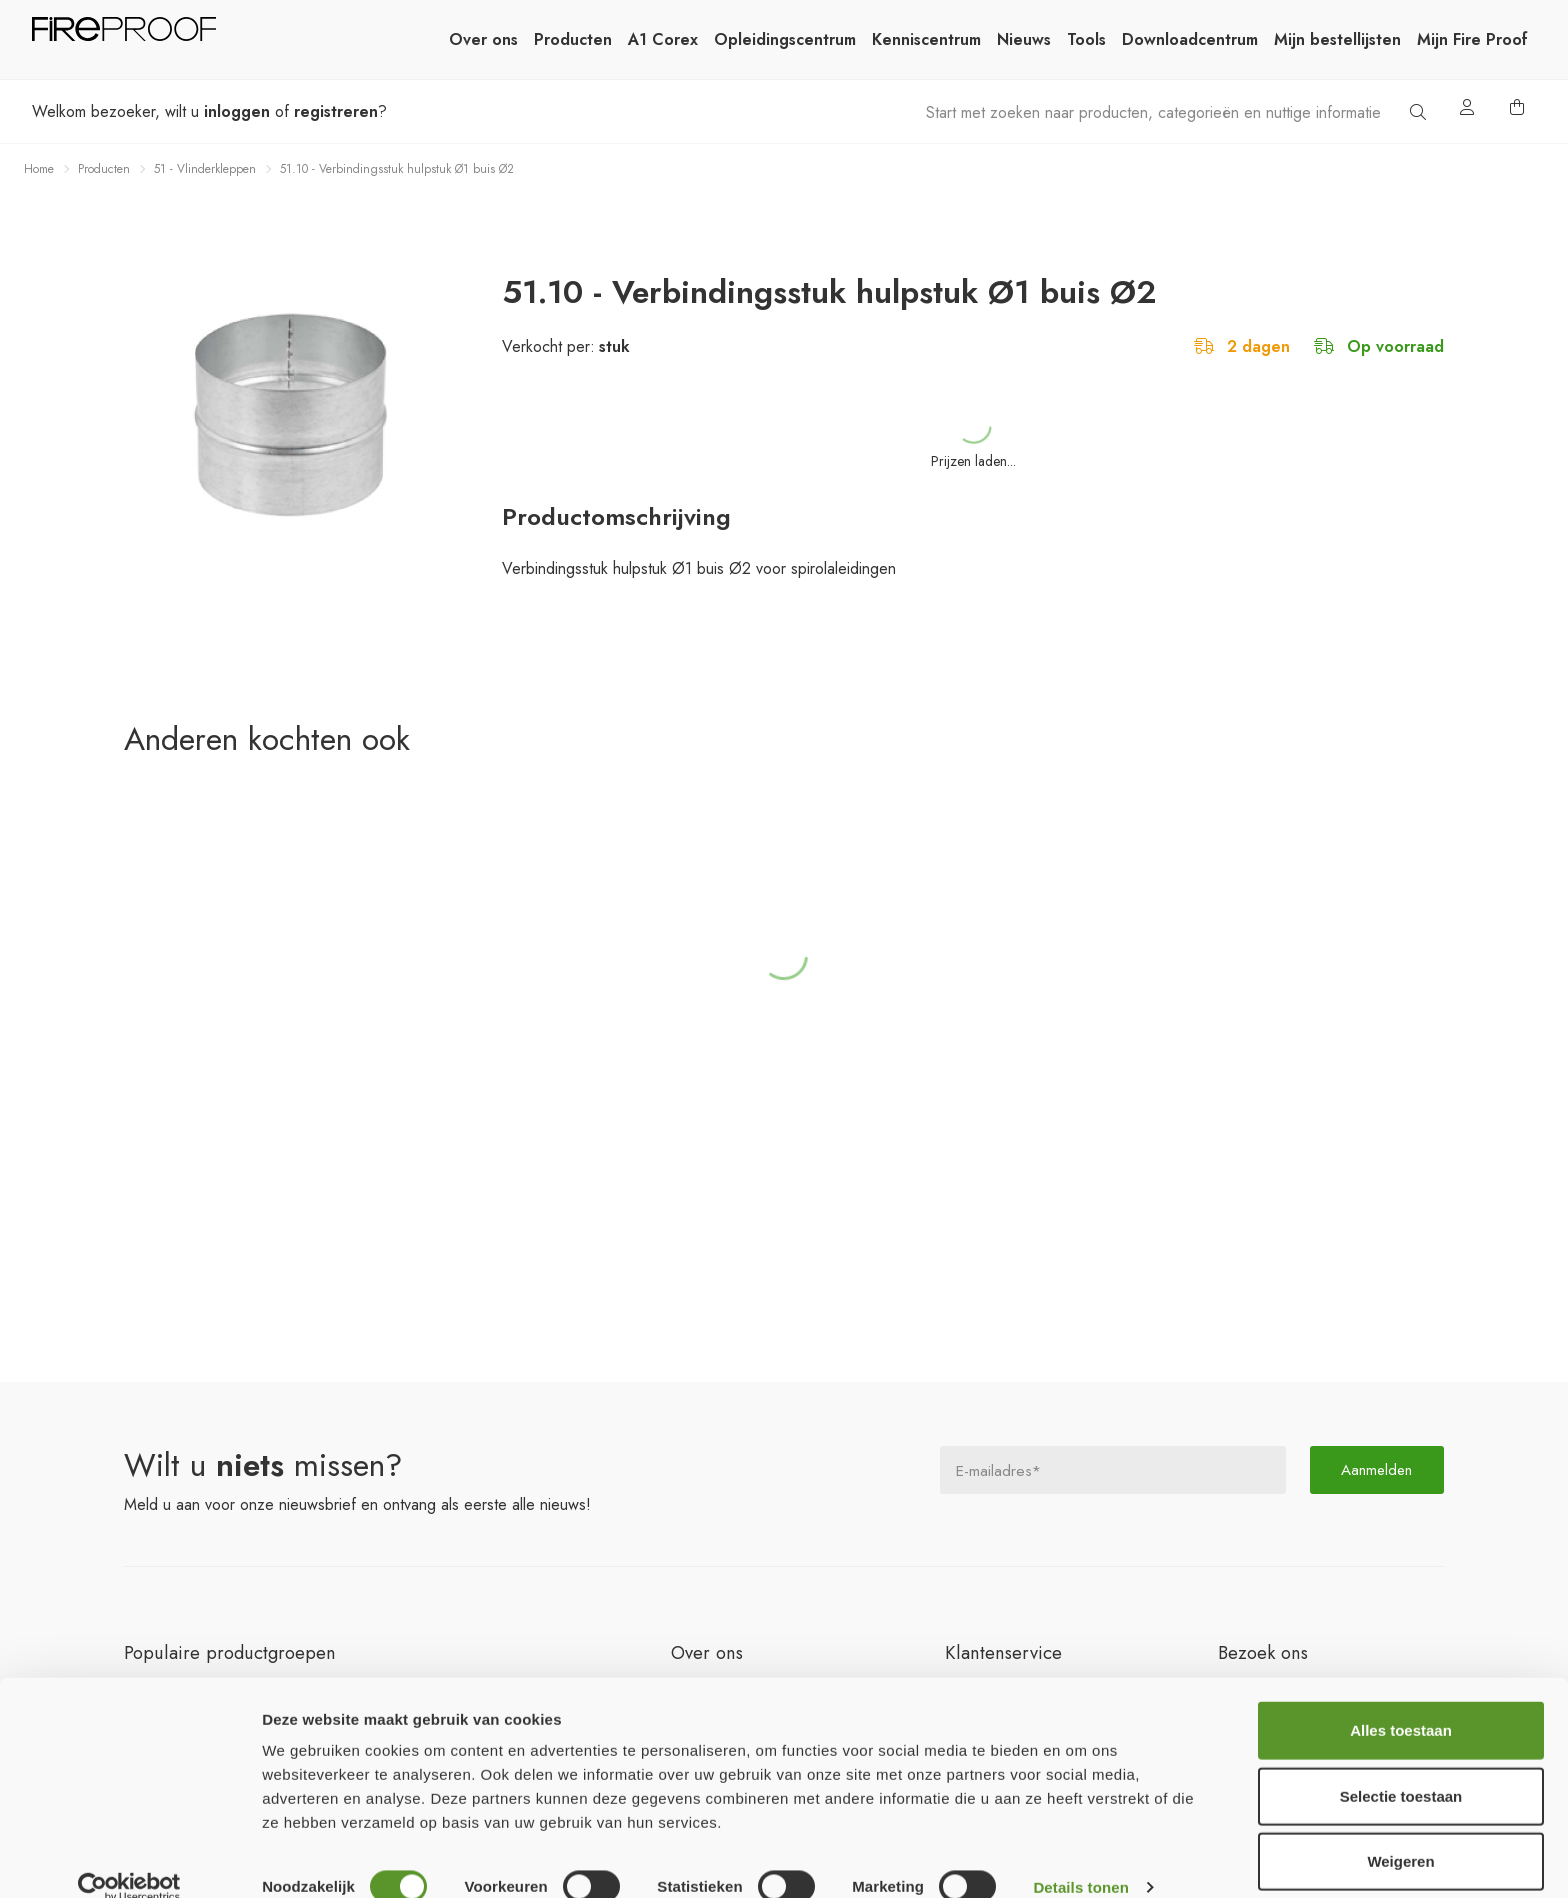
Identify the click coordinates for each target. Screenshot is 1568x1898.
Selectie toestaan (1401, 1767)
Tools (1086, 39)
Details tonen (1080, 1858)
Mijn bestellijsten (1337, 39)
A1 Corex (663, 39)
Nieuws (1024, 39)
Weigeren (1400, 1832)
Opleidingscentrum (785, 39)
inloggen (237, 111)
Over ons (483, 39)
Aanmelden (1377, 1469)
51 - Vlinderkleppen (205, 169)
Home (39, 169)
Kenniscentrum (926, 39)
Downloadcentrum (1190, 39)
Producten (573, 39)
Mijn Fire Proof (1472, 39)
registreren (336, 111)
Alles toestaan (1401, 1701)
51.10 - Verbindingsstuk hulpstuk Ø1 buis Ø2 (397, 169)
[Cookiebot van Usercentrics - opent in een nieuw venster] (129, 1859)
